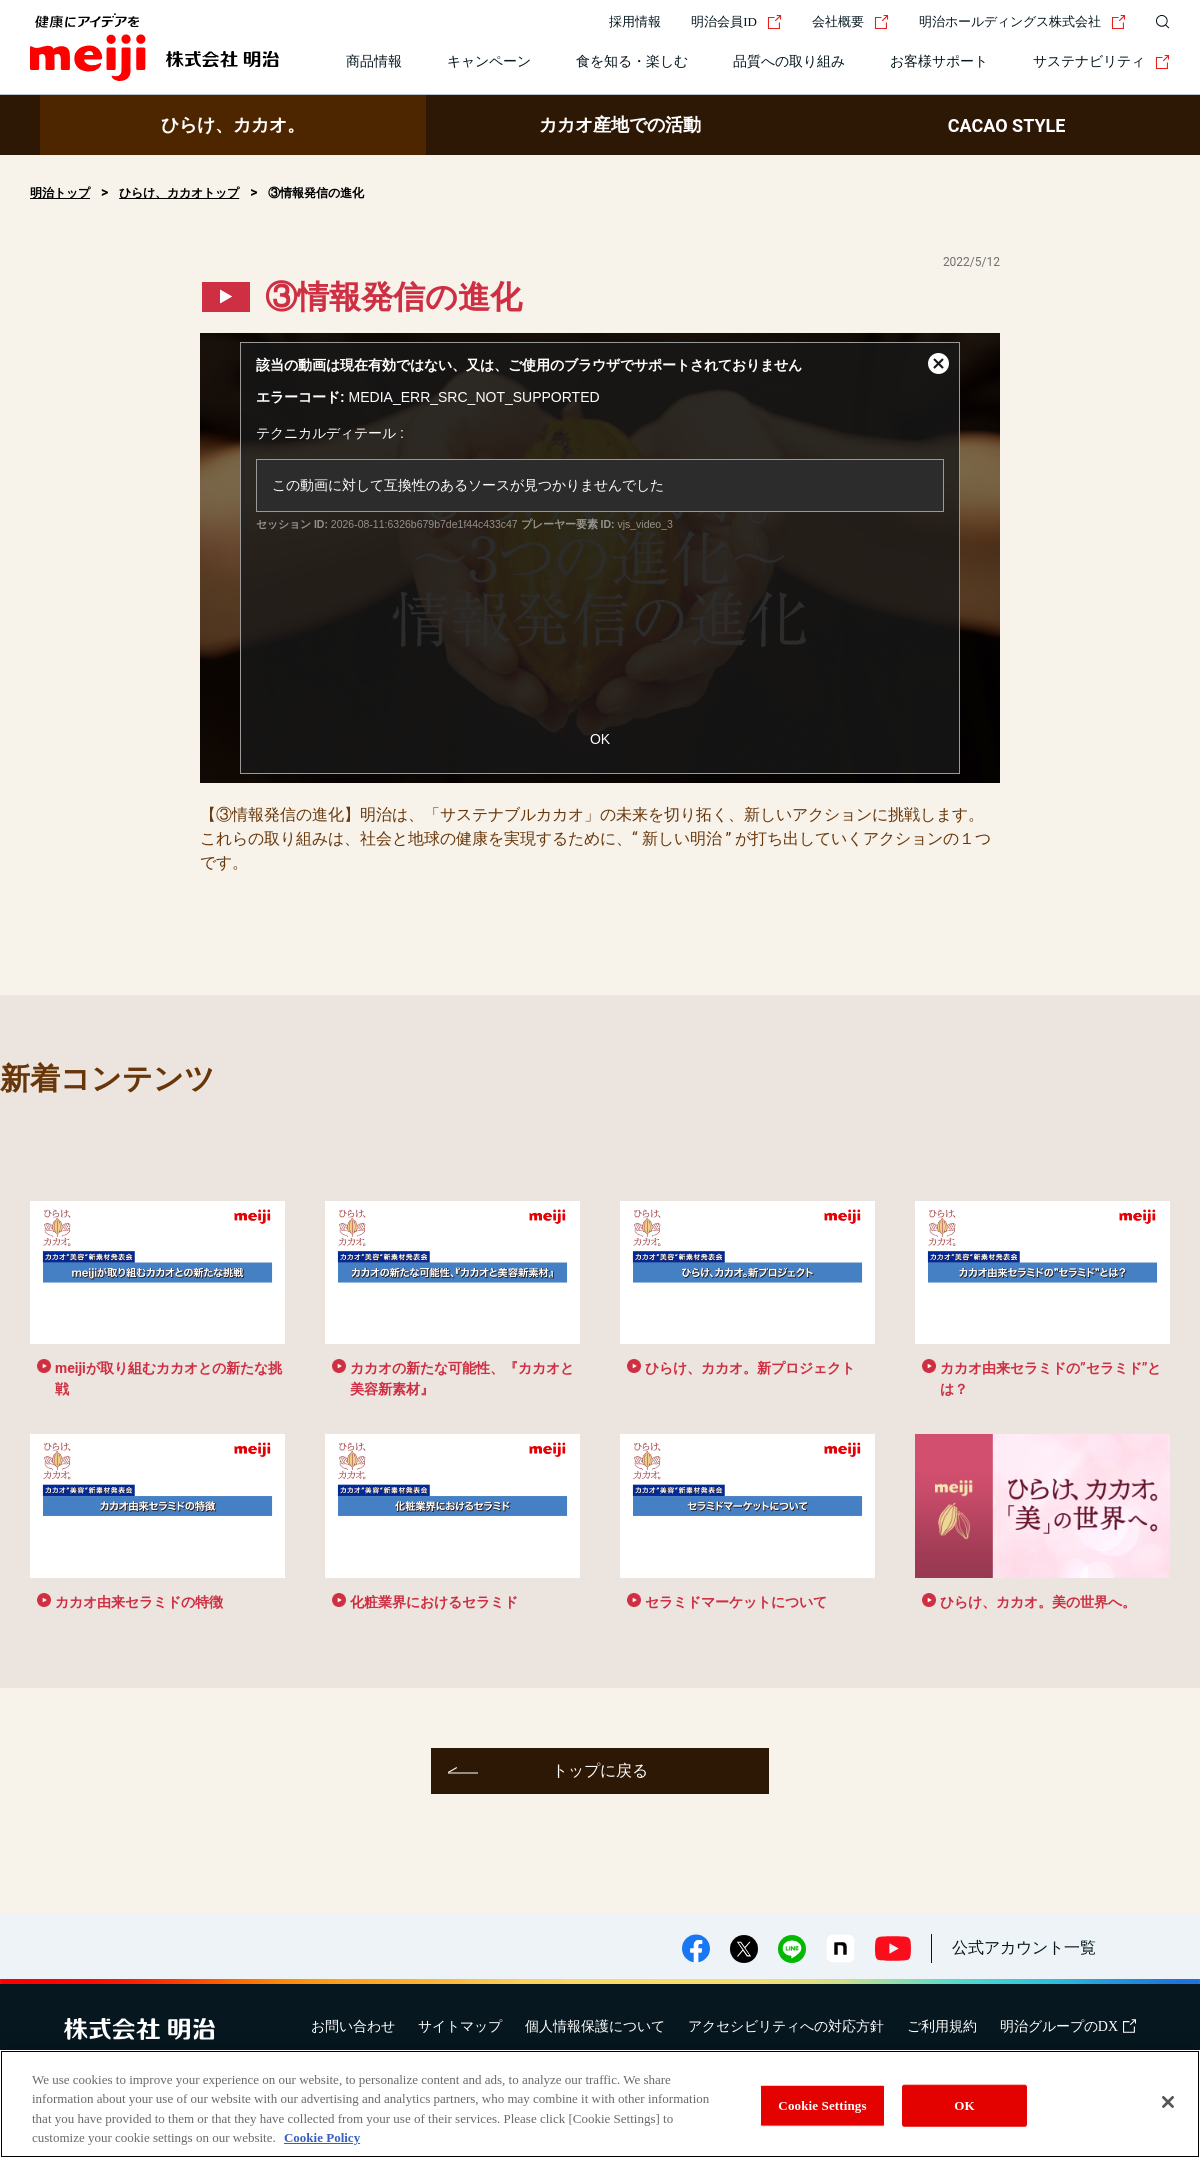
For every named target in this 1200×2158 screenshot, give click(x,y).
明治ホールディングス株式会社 (1022, 21)
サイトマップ (460, 2026)
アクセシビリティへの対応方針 (786, 2026)
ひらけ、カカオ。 (233, 124)
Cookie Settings (822, 2105)
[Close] (1168, 2102)
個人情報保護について (595, 2026)
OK (600, 739)
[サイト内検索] (1158, 22)
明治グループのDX (1068, 2026)
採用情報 (635, 21)
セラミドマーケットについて (736, 1602)
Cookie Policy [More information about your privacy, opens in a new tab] (322, 2137)
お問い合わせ (353, 2026)
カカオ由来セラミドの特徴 (139, 1602)
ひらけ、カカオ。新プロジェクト (750, 1368)
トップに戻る (600, 1770)
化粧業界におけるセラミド (434, 1602)
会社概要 (850, 21)
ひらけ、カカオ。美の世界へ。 (1038, 1602)
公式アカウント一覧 (1024, 1947)
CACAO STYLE (1007, 125)
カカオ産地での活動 (620, 124)
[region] (600, 2104)
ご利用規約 (942, 2026)
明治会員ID (736, 21)
